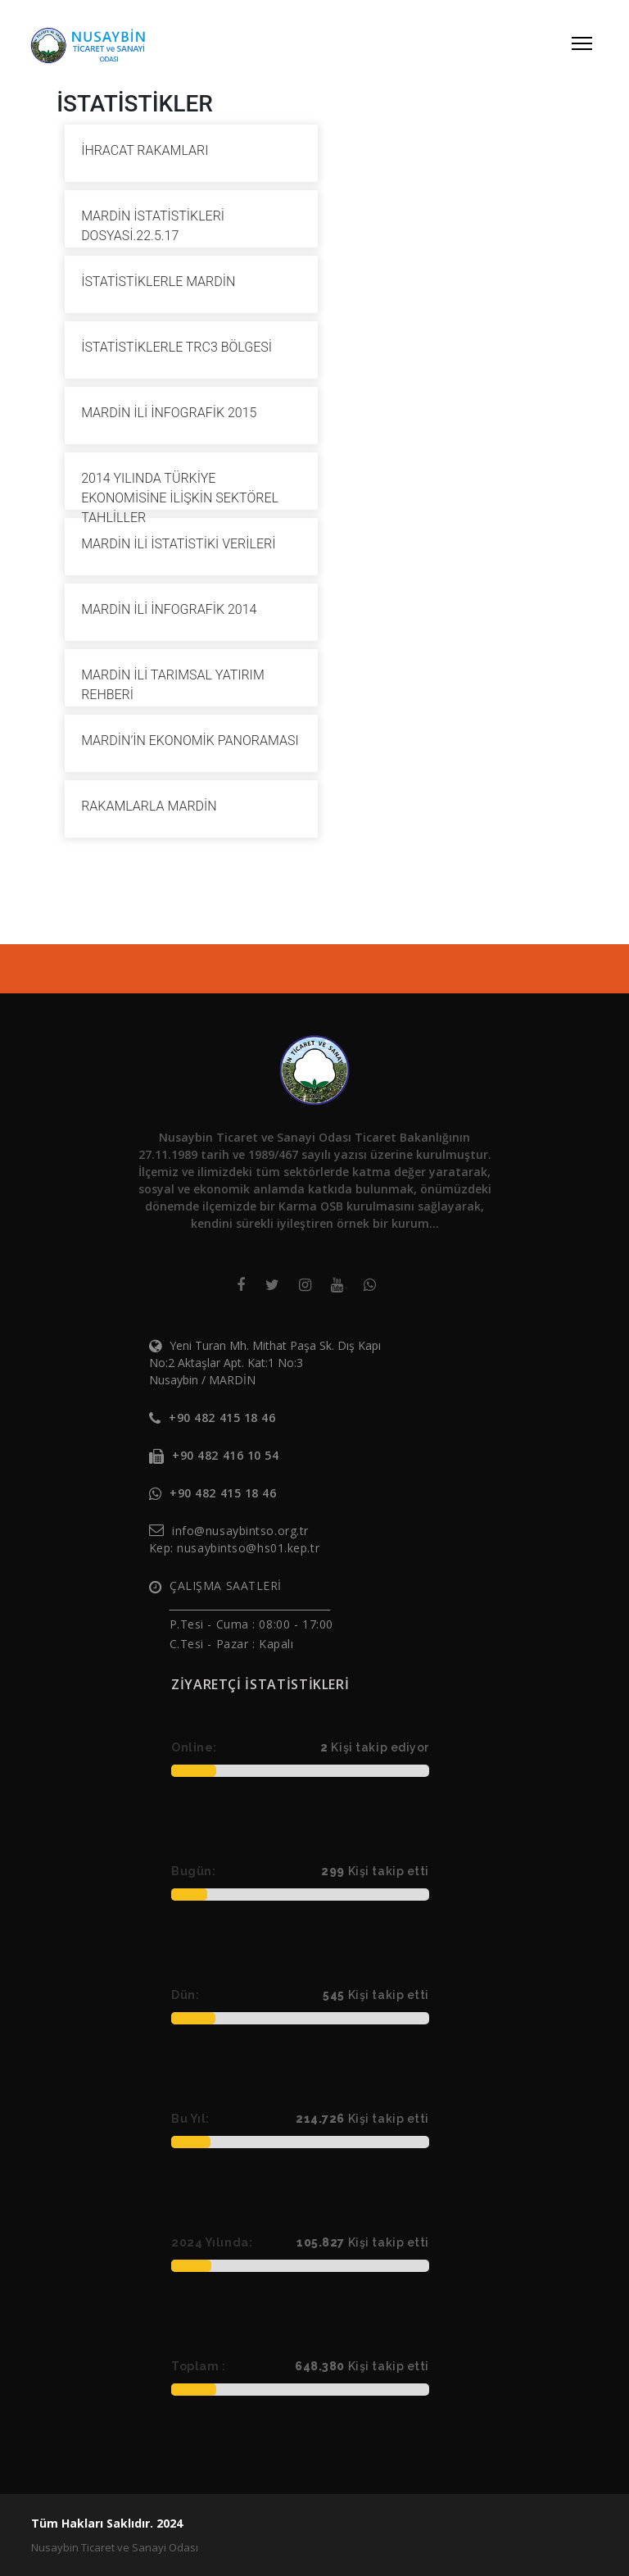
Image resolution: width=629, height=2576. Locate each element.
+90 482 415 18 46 (222, 1417)
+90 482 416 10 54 (225, 1455)
